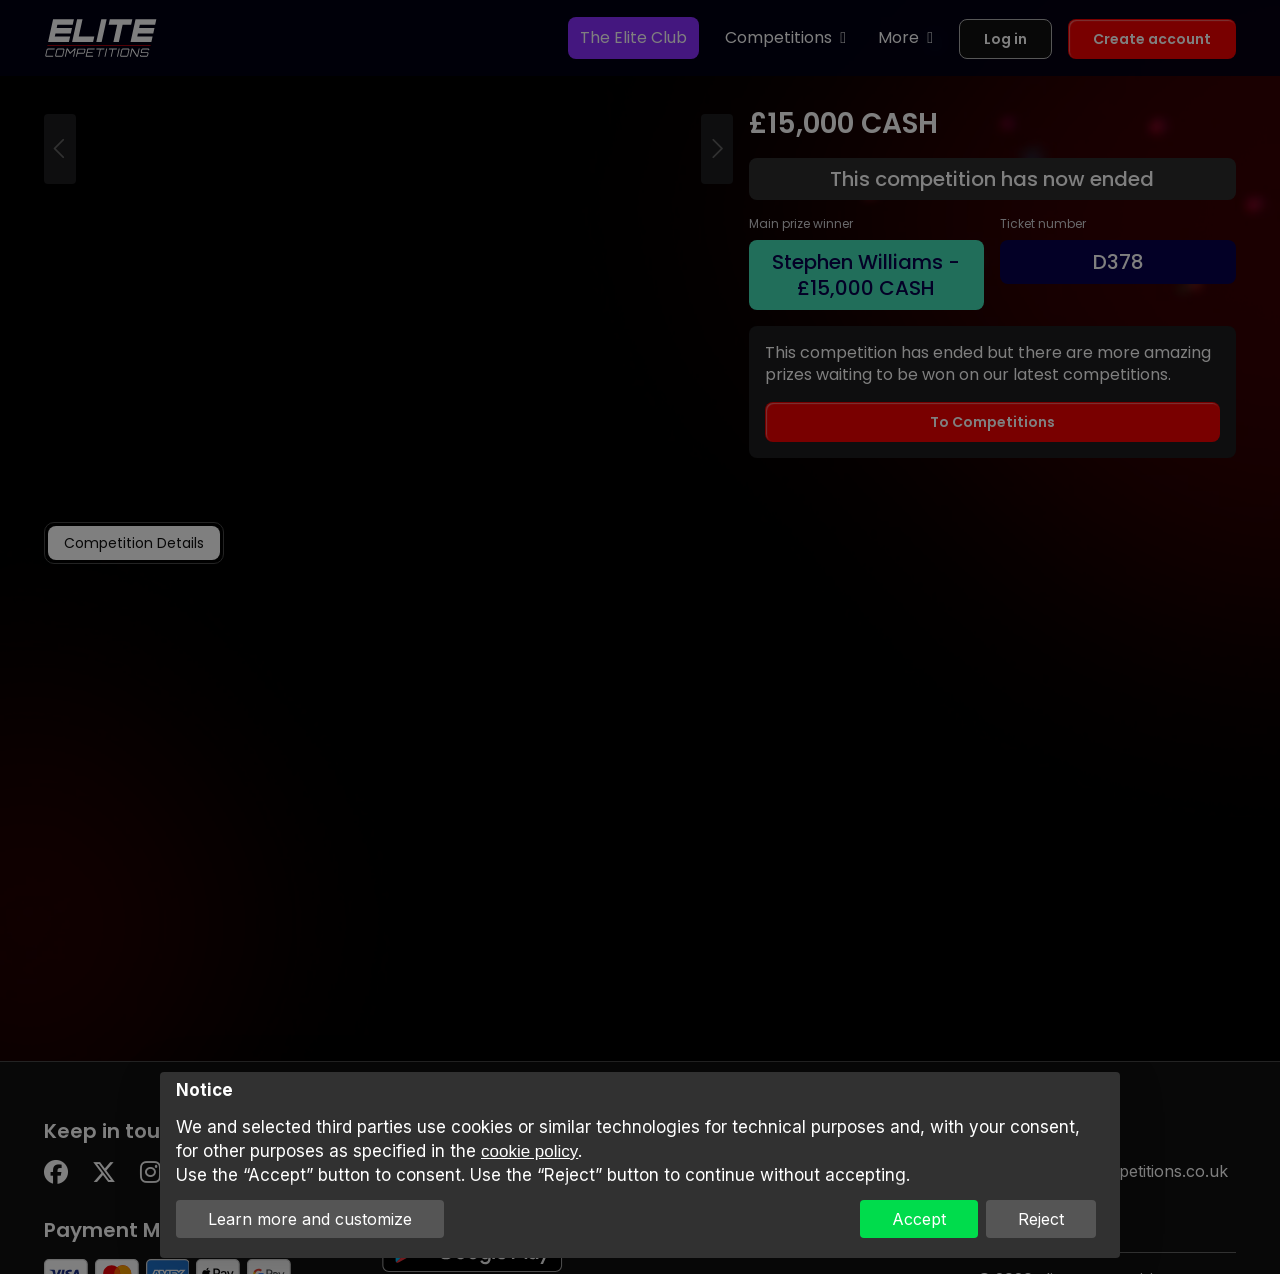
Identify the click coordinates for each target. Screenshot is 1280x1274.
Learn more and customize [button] (310, 1219)
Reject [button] (1041, 1219)
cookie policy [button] (529, 1151)
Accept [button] (919, 1219)
